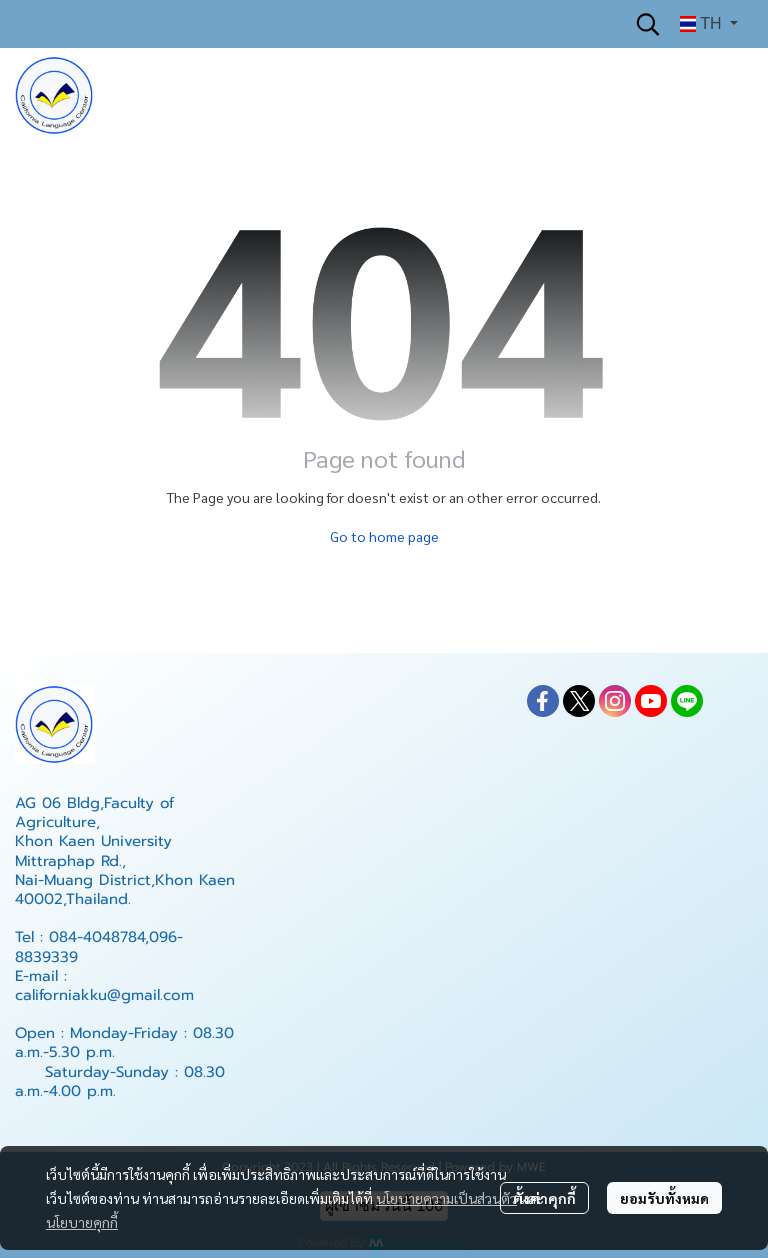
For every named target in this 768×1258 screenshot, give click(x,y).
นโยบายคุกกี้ (82, 1222)
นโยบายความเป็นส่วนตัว (446, 1198)
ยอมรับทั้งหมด (664, 1198)
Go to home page (384, 536)
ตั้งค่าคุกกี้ (544, 1198)
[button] (648, 24)
